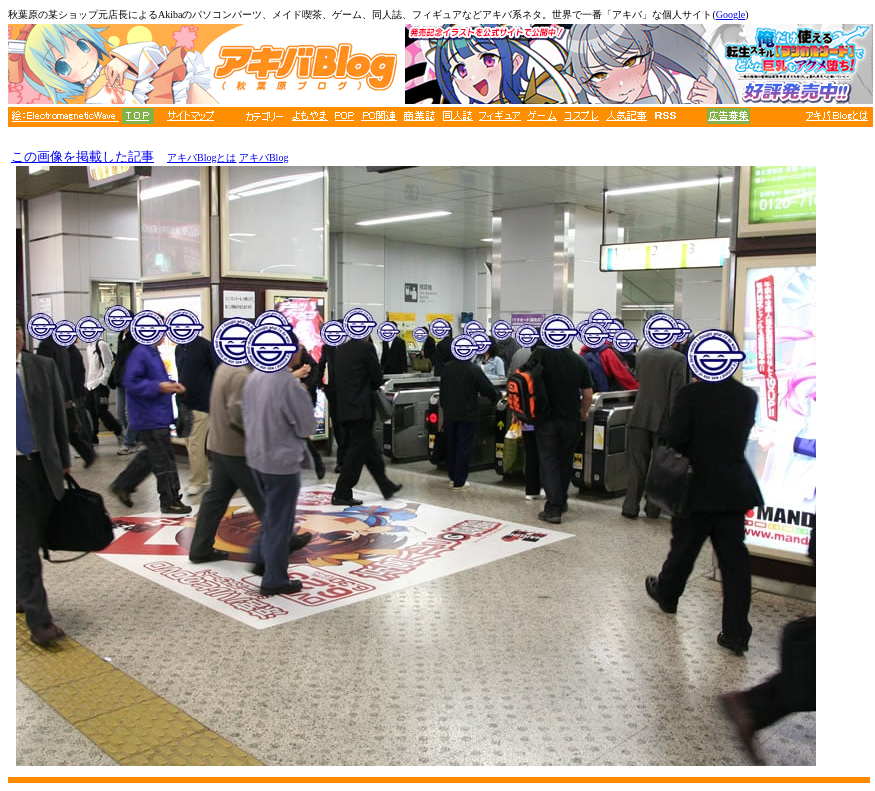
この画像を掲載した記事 (82, 156)
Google (730, 14)
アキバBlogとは (201, 157)
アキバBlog (263, 157)
